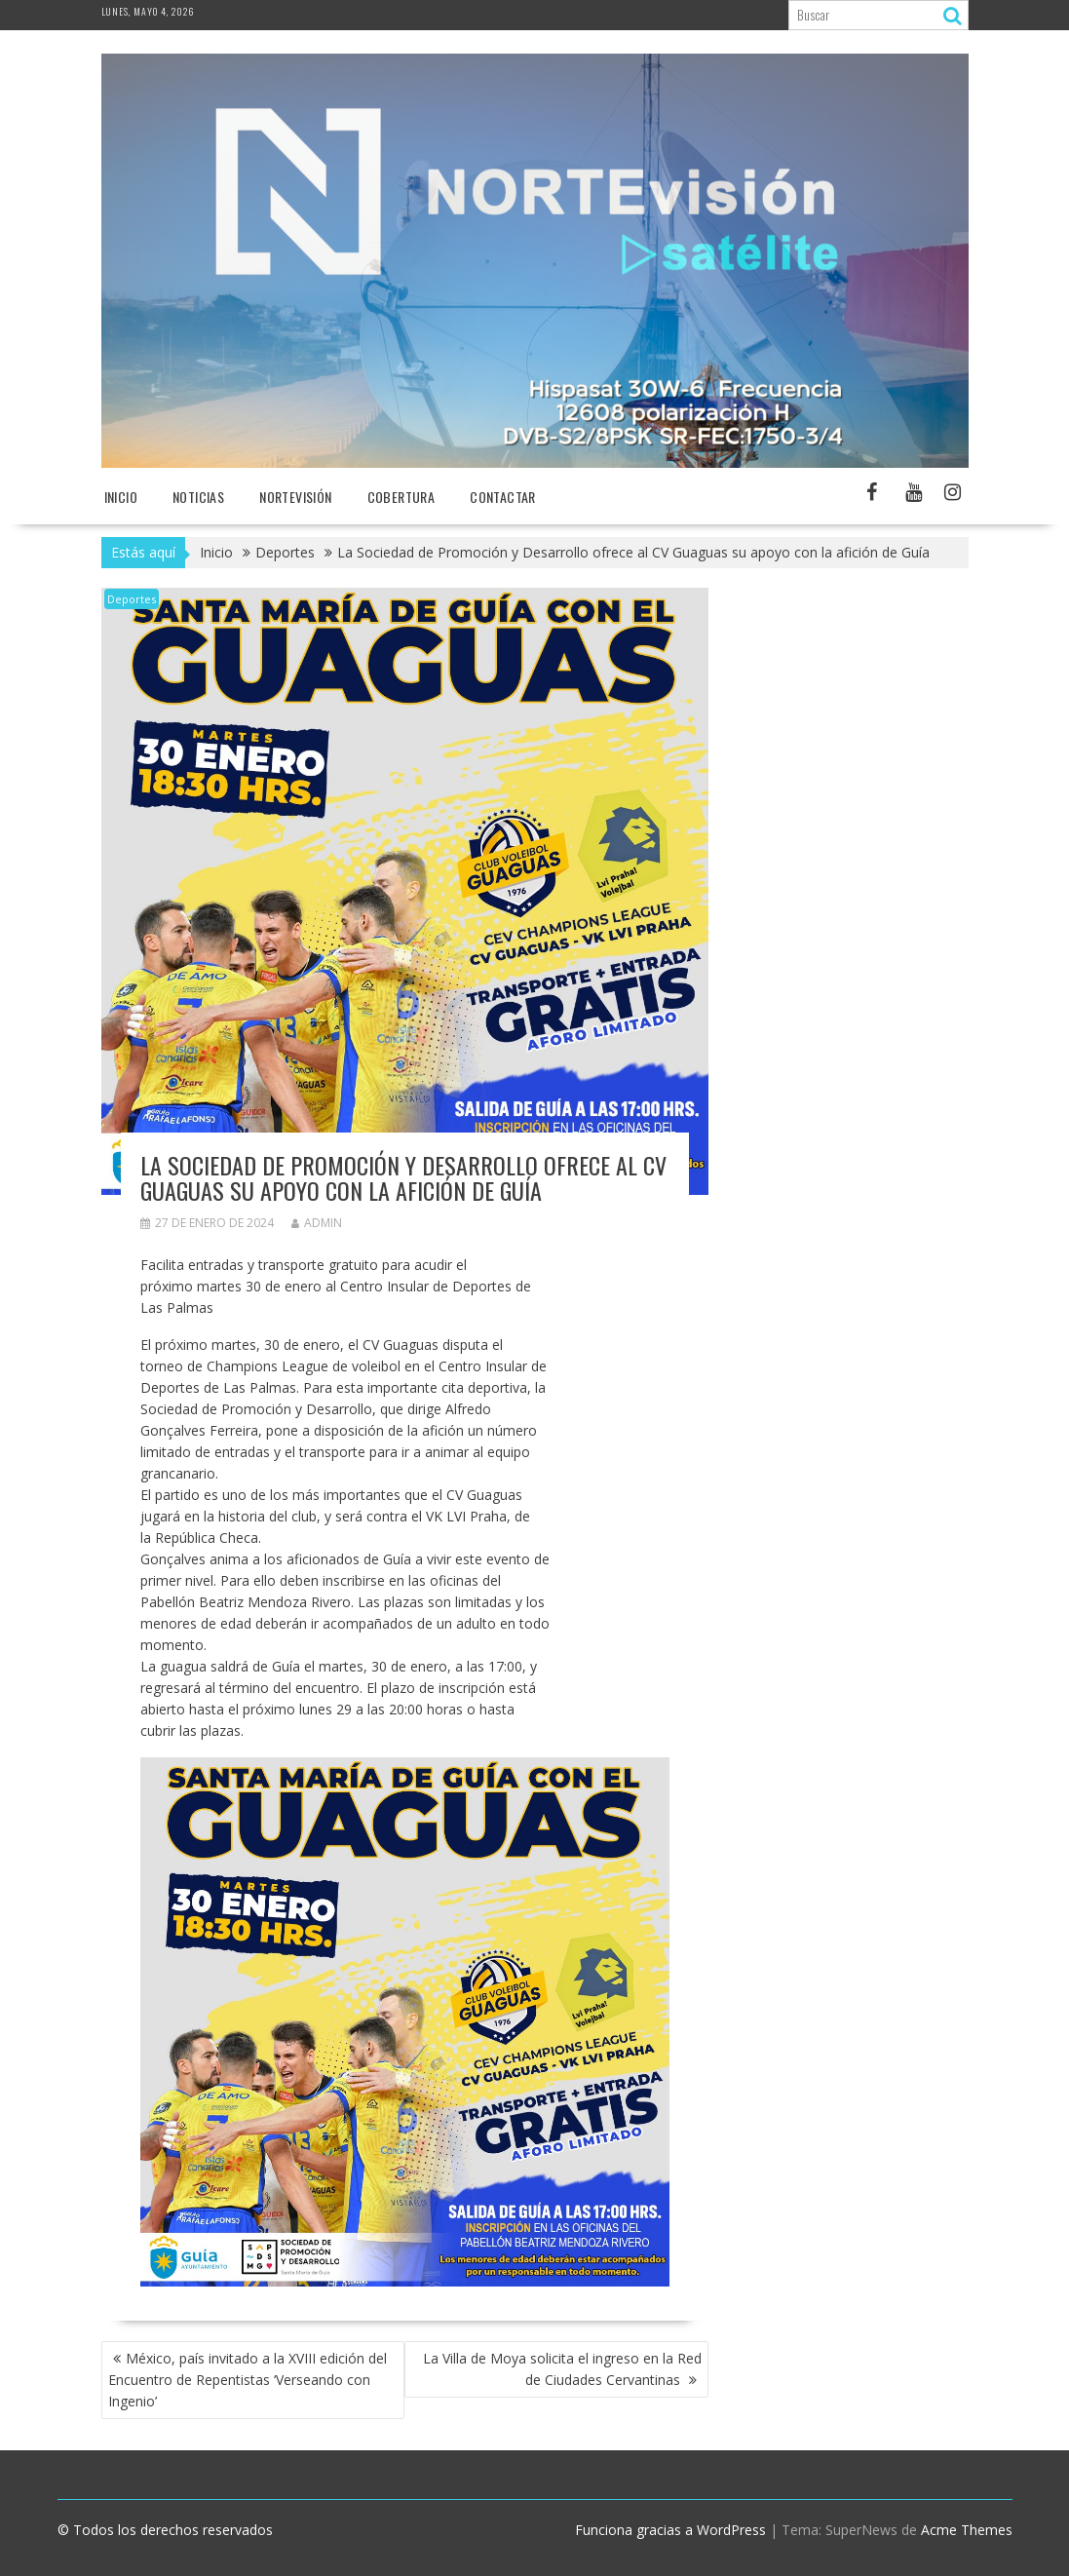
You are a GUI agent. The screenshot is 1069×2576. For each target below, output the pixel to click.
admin (316, 1222)
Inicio (120, 496)
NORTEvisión (295, 496)
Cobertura (401, 496)
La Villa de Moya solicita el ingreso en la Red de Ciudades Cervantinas (562, 2369)
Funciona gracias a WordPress (670, 2529)
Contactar (503, 496)
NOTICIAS (198, 496)
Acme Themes (966, 2529)
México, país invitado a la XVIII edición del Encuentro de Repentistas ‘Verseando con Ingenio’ (247, 2379)
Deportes (131, 599)
